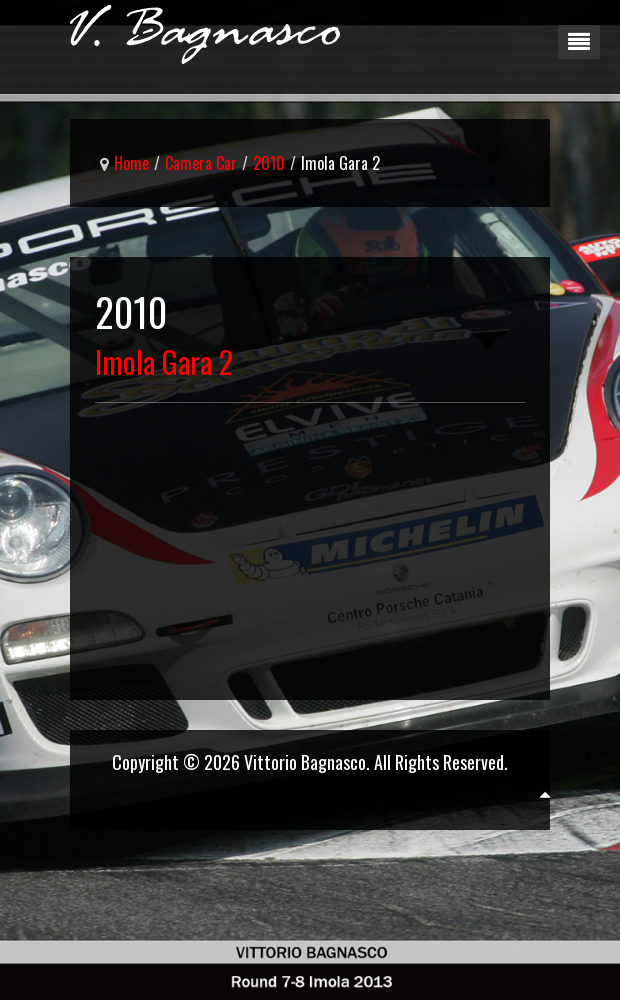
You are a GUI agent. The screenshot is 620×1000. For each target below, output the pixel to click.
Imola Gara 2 (164, 361)
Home (131, 163)
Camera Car (201, 163)
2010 (269, 163)
